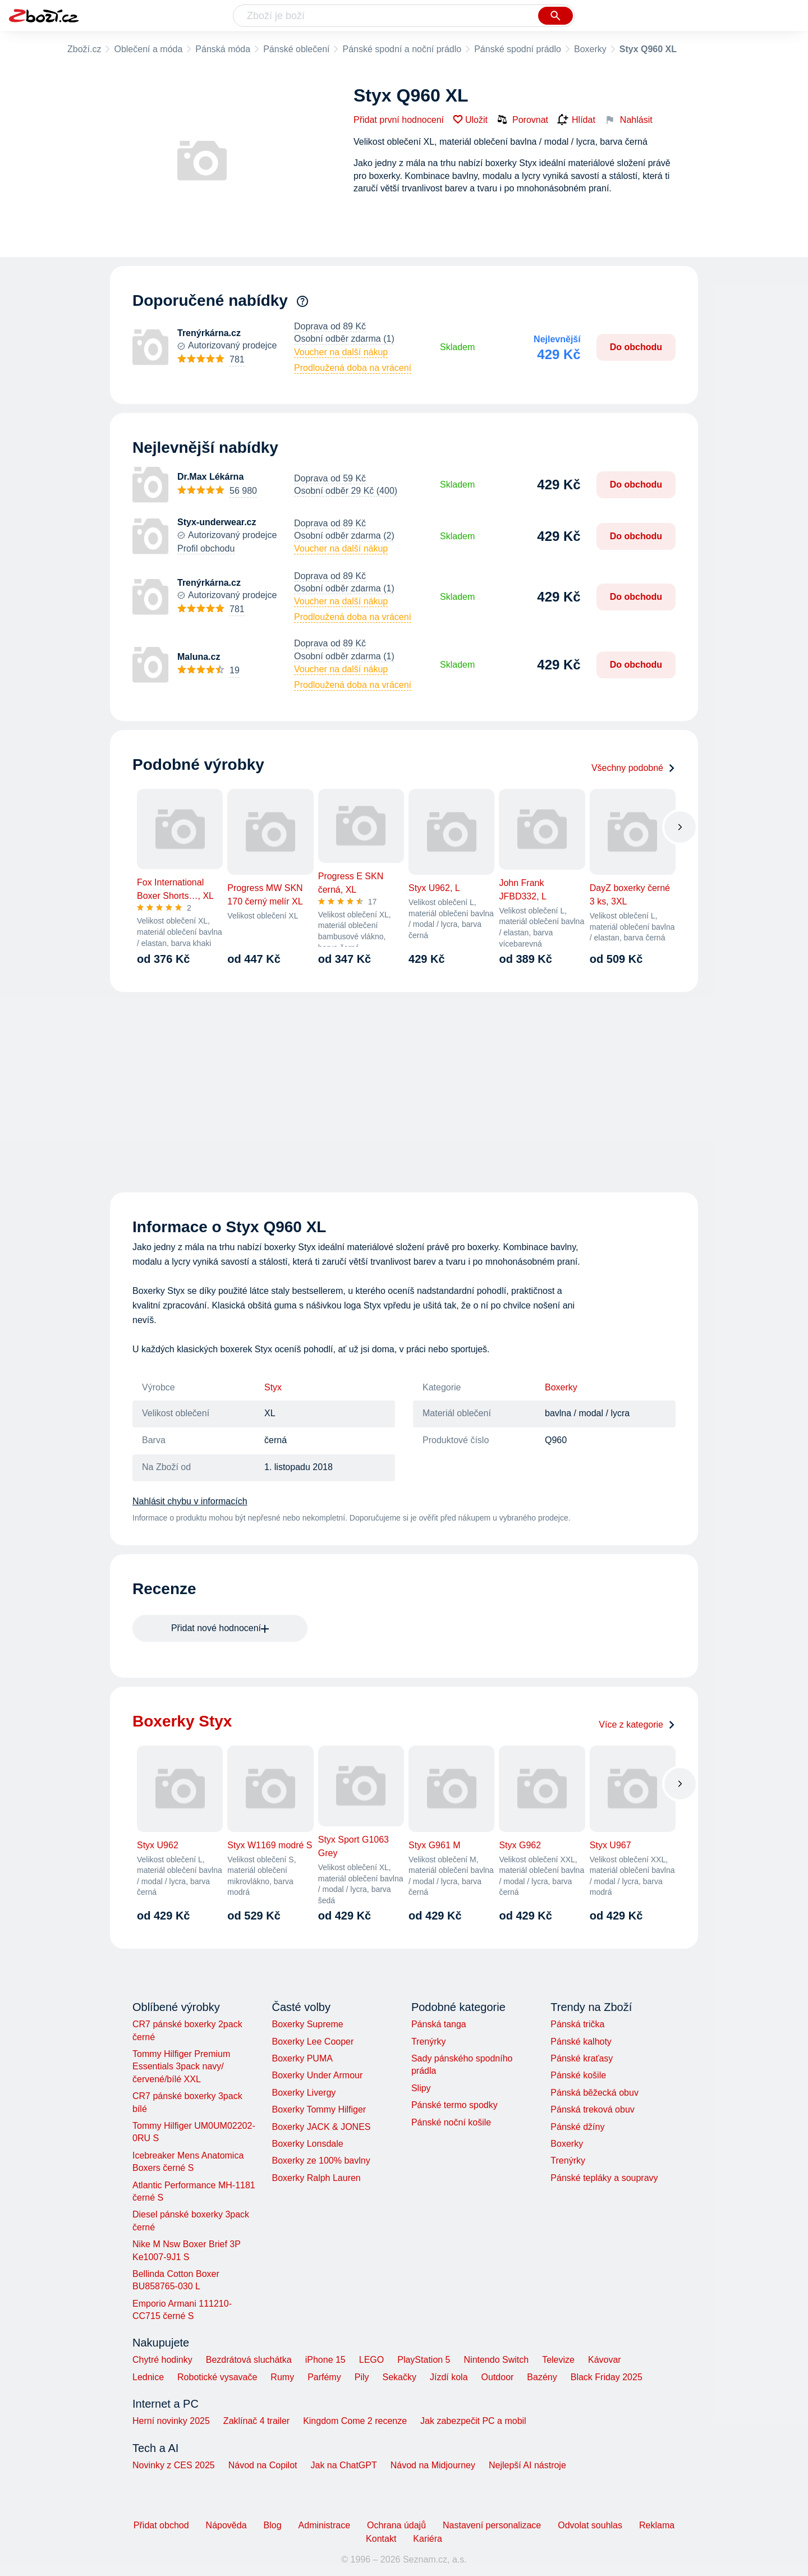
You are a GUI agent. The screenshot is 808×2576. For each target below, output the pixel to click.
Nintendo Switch (496, 2359)
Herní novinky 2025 (171, 2421)
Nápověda (226, 2525)
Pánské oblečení (296, 49)
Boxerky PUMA (302, 2058)
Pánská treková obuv (592, 2109)
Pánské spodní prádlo (517, 49)
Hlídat (576, 120)
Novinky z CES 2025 (173, 2465)
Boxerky (590, 49)
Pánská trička (577, 2024)
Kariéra (427, 2538)
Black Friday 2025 (606, 2377)
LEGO (371, 2359)
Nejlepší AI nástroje (527, 2465)
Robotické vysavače (217, 2377)
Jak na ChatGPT (343, 2465)
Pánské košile (578, 2075)
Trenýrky (428, 2041)
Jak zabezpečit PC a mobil (473, 2421)
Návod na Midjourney (433, 2465)
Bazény (542, 2377)
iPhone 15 (325, 2359)
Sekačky (399, 2377)
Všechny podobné (633, 768)
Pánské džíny (577, 2127)
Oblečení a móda (148, 49)
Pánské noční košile (451, 2122)
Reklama (656, 2525)
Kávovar (604, 2359)
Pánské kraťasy (581, 2058)
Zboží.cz (84, 49)
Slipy (421, 2088)
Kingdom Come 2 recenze (355, 2421)
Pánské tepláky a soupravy (604, 2178)
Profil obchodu (206, 548)
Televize (558, 2359)
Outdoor (497, 2377)
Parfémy (324, 2377)
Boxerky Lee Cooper (313, 2041)
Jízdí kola (449, 2377)
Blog (273, 2525)
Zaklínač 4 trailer (256, 2421)
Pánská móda (222, 49)
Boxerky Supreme (307, 2024)
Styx (273, 1387)
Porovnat (522, 119)
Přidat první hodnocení (399, 120)
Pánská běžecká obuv (594, 2092)
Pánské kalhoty (581, 2041)
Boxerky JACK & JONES (321, 2127)
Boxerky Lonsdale (307, 2143)
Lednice (148, 2377)
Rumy (282, 2377)
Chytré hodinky (162, 2359)
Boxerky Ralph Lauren (316, 2178)
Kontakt (381, 2538)
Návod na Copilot (262, 2465)
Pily (362, 2377)
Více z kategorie (637, 1724)
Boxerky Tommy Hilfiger (319, 2109)
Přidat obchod (161, 2525)
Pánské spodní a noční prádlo (401, 49)
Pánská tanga (438, 2024)
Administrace (324, 2525)
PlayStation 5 (423, 2359)
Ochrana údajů (396, 2525)
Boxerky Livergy (304, 2092)
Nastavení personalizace (492, 2525)
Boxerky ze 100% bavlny (321, 2160)
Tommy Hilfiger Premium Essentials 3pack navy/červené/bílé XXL (181, 2066)
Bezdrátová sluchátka (249, 2359)
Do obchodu (636, 347)
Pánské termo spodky (454, 2105)
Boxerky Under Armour (317, 2075)
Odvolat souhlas (590, 2525)
